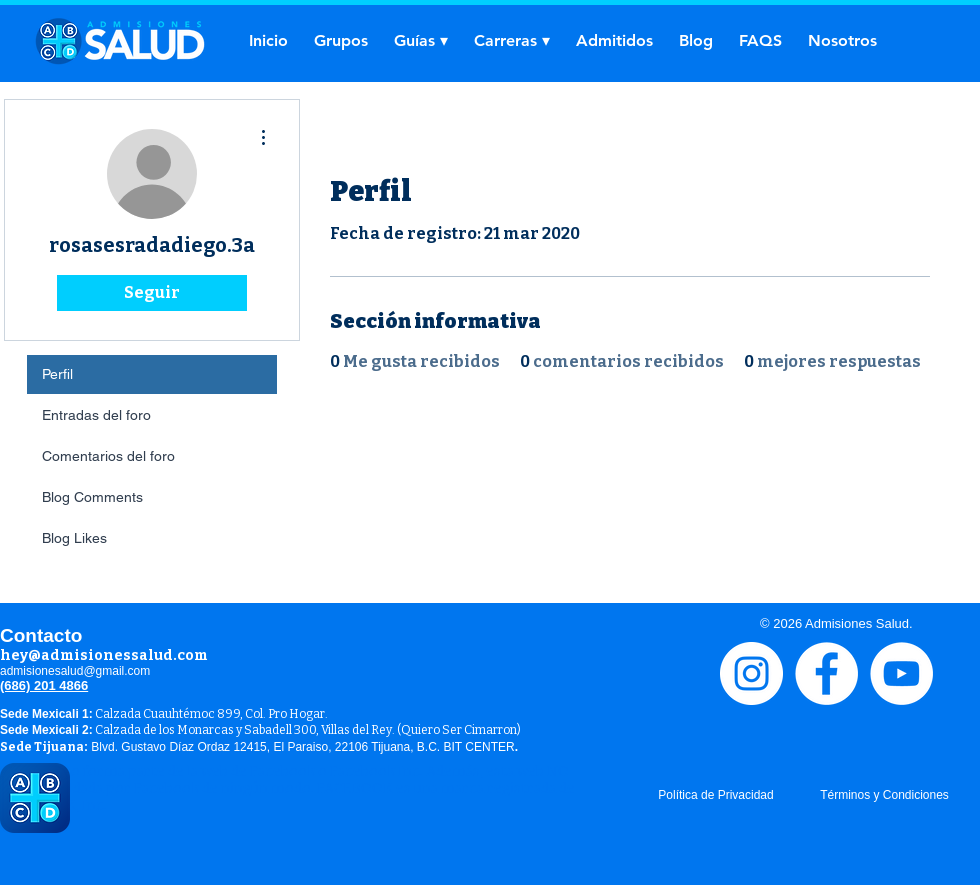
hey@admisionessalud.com (104, 655)
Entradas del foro (96, 415)
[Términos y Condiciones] (884, 795)
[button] (421, 41)
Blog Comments (92, 497)
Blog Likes (74, 538)
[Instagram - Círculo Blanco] (751, 673)
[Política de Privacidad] (716, 795)
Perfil (57, 374)
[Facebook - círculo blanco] (826, 673)
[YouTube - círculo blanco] (901, 673)
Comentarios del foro (108, 456)
